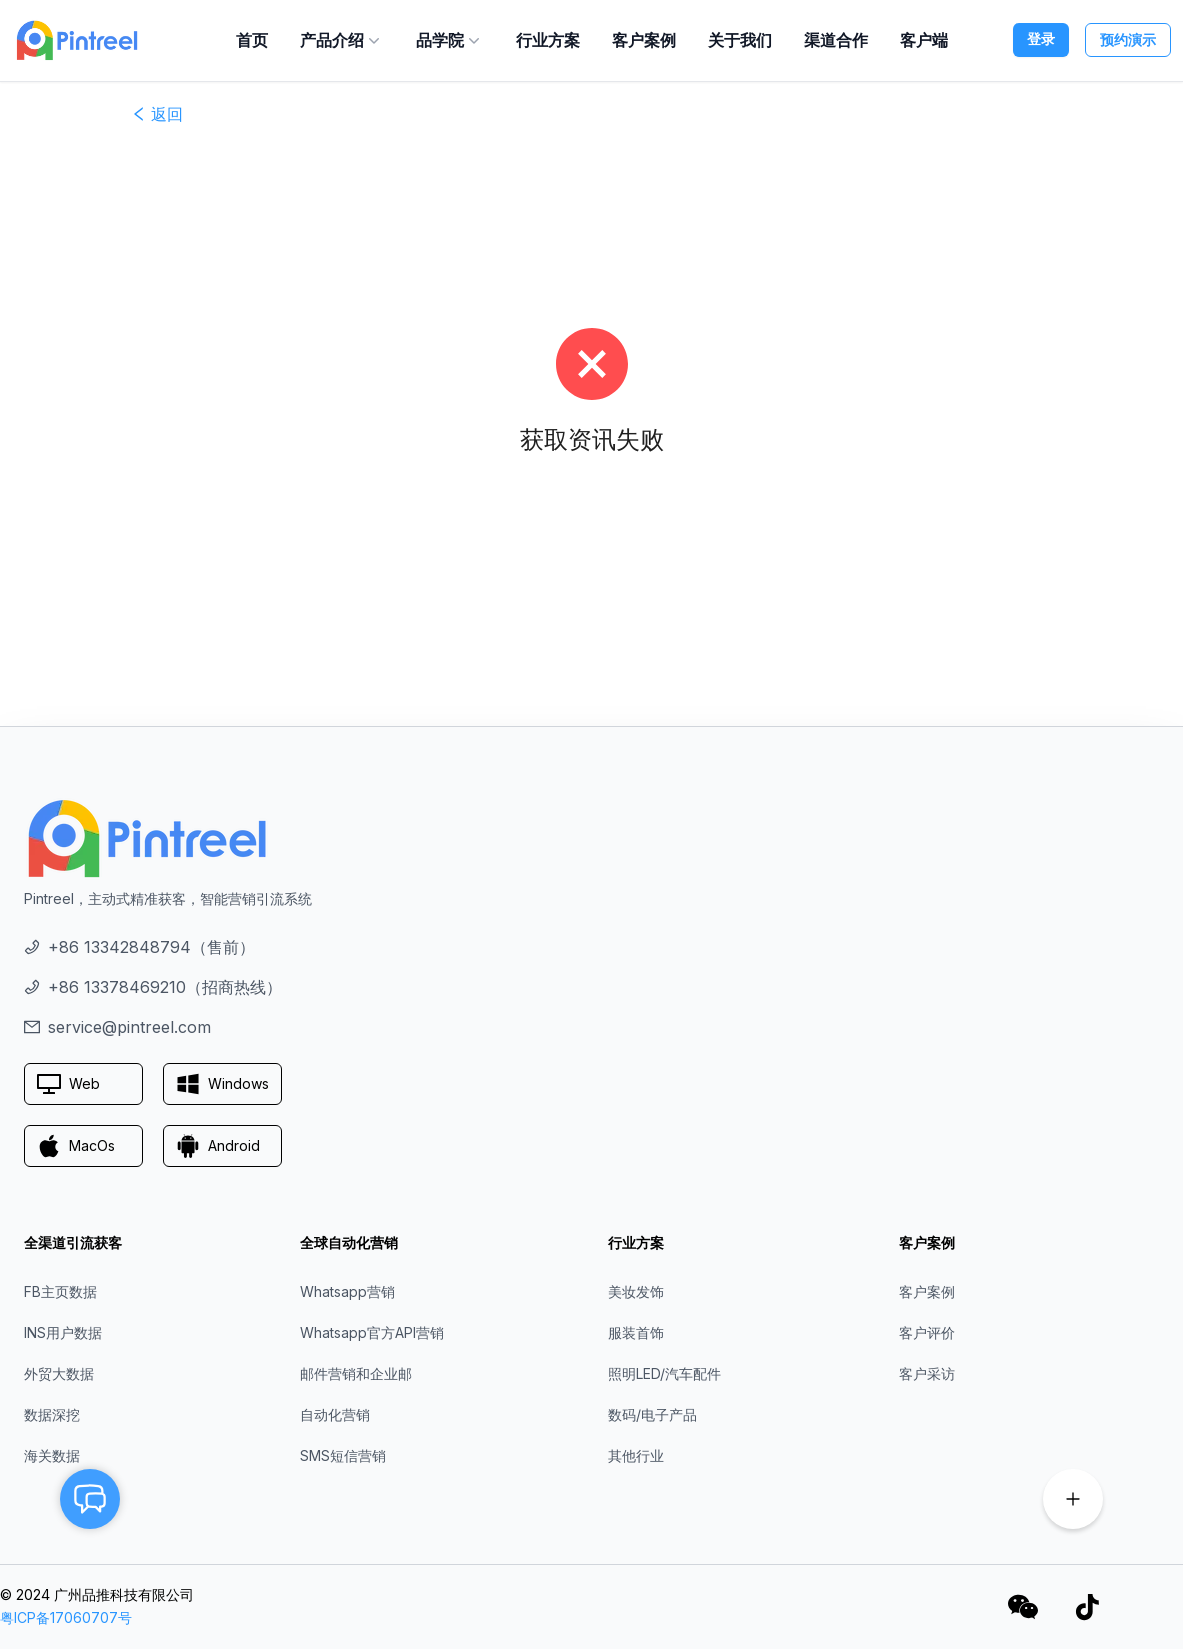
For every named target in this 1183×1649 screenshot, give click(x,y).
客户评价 (927, 1332)
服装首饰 (636, 1332)
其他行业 (636, 1455)
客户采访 (927, 1373)
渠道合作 (836, 40)
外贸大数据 (59, 1373)
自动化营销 (335, 1414)
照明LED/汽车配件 (664, 1373)
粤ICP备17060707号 (66, 1617)
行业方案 (548, 40)
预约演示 (1128, 39)
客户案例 (644, 40)
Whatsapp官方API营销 (372, 1332)
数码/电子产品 (652, 1414)
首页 (252, 40)
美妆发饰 (636, 1291)
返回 (157, 114)
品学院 (450, 40)
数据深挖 (52, 1414)
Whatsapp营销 (347, 1291)
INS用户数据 (63, 1332)
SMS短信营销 (343, 1455)
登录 (1041, 38)
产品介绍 (342, 40)
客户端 (924, 40)
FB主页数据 (60, 1291)
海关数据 (52, 1455)
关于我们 (740, 40)
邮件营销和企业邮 (356, 1373)
